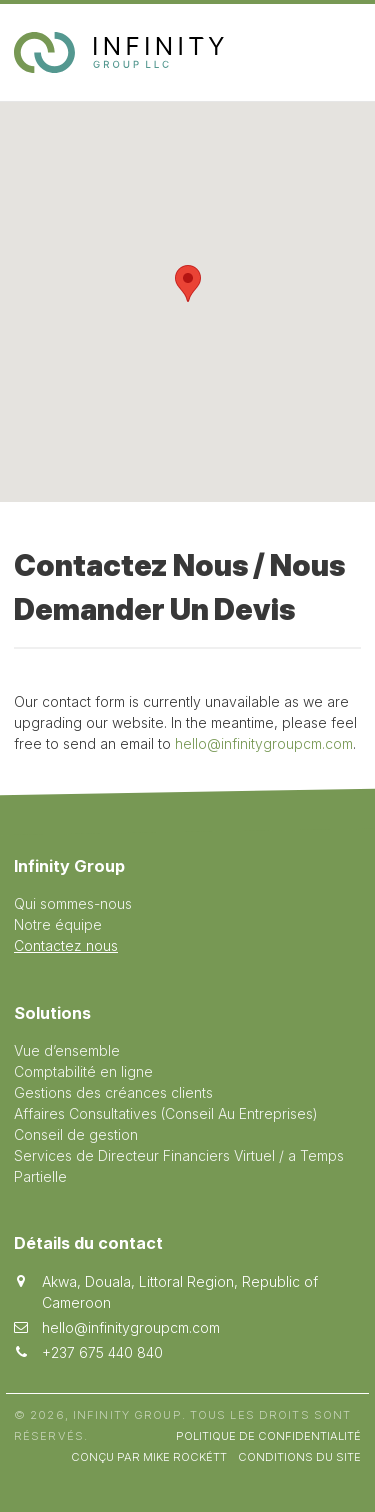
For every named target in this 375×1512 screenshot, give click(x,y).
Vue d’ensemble (67, 1050)
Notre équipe (58, 924)
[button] (188, 283)
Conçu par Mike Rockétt (149, 1457)
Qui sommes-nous (73, 903)
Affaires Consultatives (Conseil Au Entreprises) (166, 1113)
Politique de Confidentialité (268, 1436)
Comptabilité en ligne (83, 1071)
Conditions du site (299, 1457)
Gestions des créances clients (113, 1092)
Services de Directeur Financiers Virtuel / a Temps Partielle (179, 1166)
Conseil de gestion (76, 1134)
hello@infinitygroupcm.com (264, 743)
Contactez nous (66, 945)
